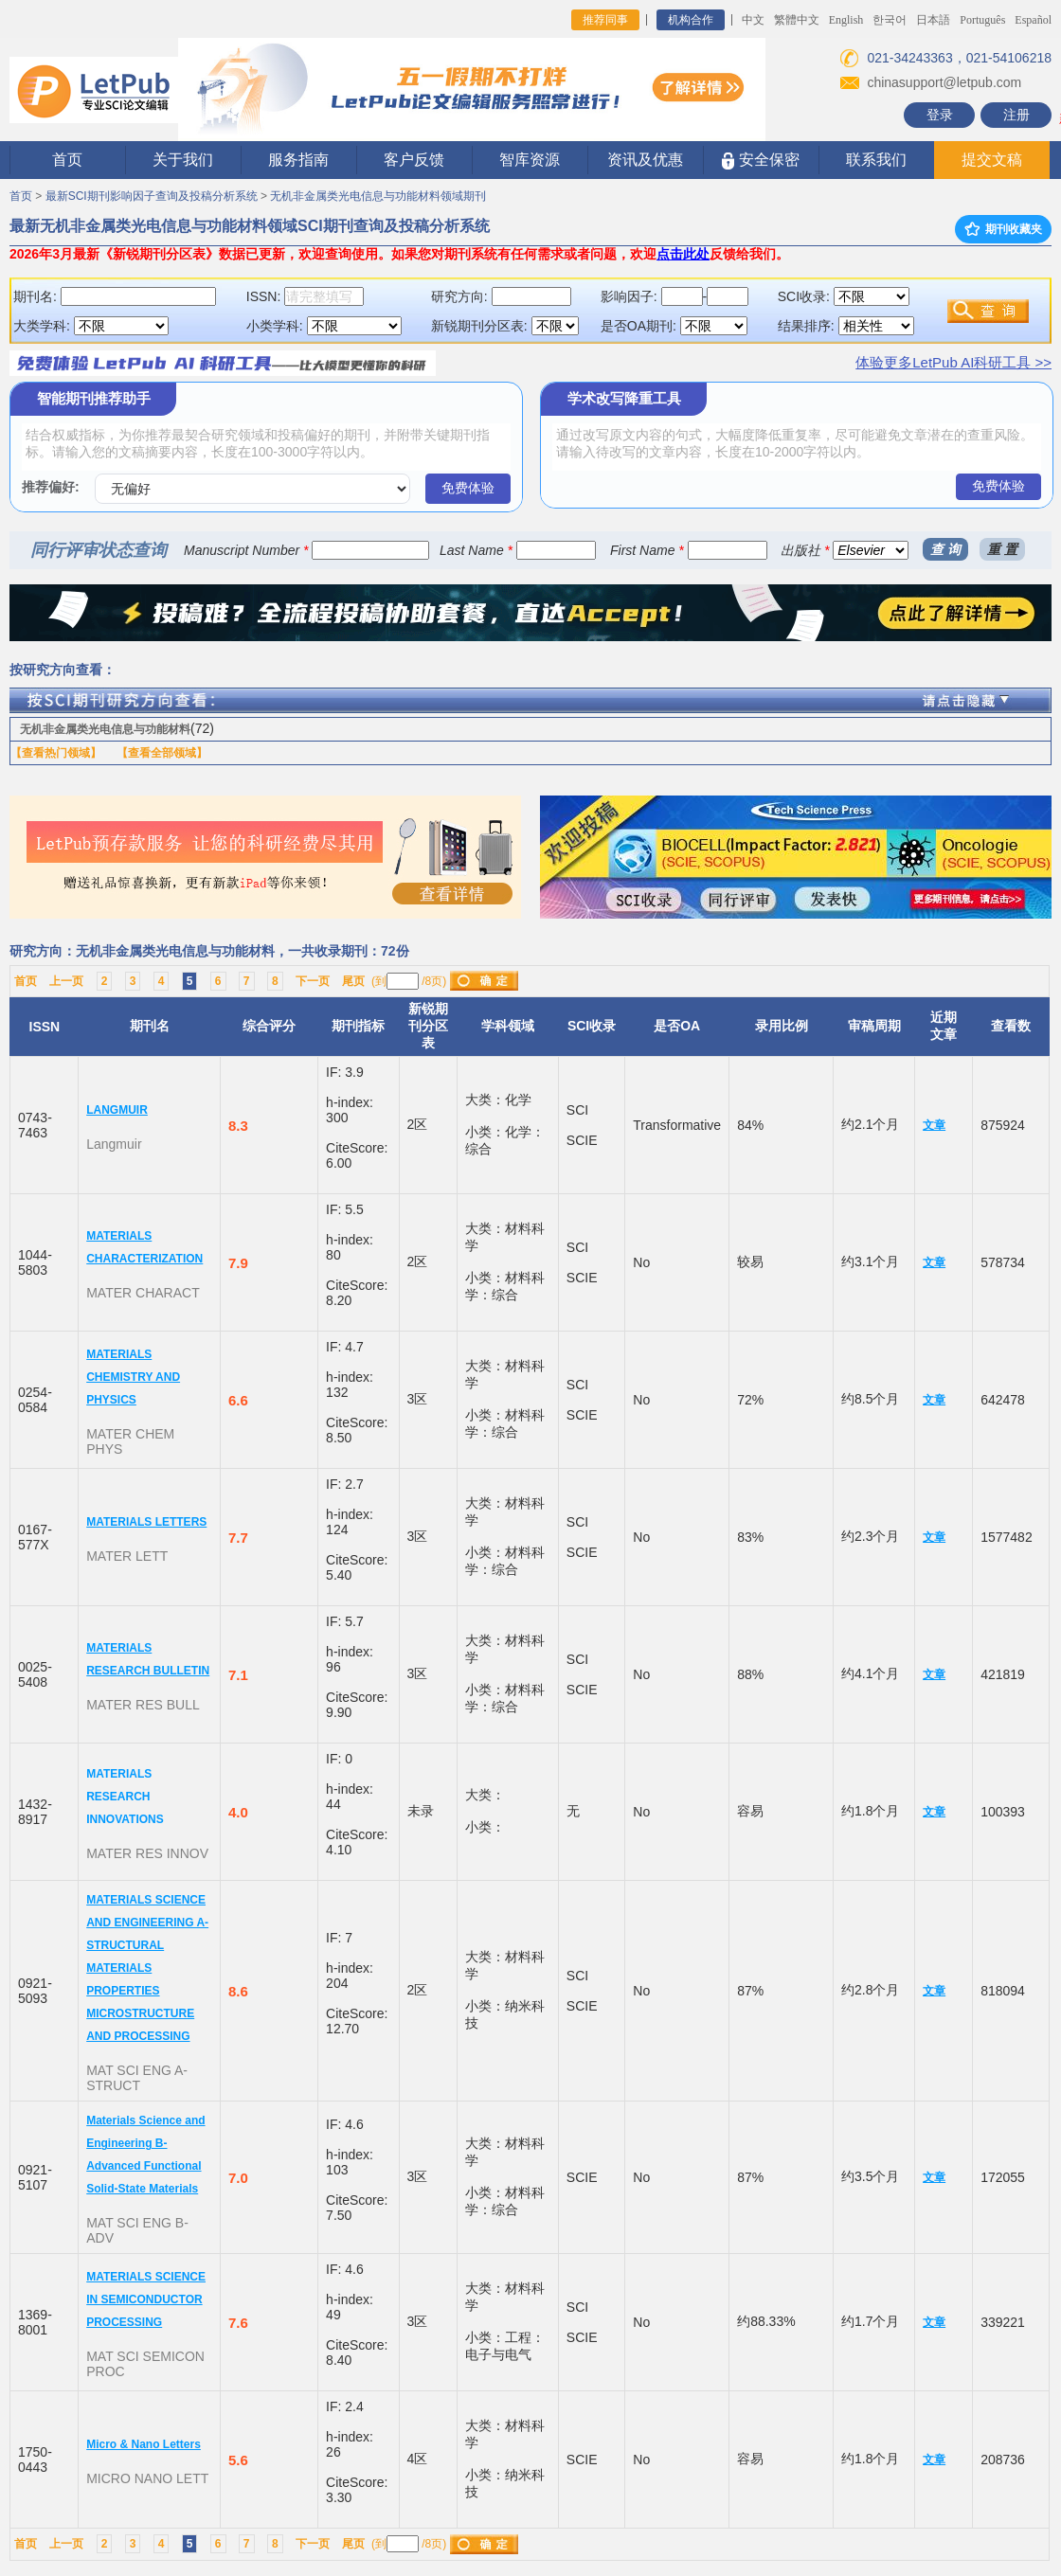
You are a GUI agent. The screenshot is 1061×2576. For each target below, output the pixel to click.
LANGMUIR (117, 1110)
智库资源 (529, 160)
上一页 (66, 981)
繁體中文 (796, 20)
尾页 (353, 981)
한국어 (889, 20)
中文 (753, 20)
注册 (1016, 114)
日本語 (933, 20)
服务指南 (298, 160)
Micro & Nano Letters (143, 2444)
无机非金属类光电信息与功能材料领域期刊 (378, 196)
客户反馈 (414, 160)
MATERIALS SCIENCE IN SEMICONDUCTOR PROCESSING (146, 2299)
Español (1033, 20)
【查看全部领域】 (162, 753)
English (846, 20)
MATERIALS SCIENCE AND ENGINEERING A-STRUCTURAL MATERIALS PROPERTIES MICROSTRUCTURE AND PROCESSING (147, 1968)
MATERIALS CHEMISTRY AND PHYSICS (133, 1377)
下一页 (313, 981)
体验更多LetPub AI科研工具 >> (953, 362)
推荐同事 (605, 20)
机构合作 (690, 20)
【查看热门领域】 (55, 753)
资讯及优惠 (645, 160)
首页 (67, 160)
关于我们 (183, 160)
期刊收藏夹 (1003, 229)
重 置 (1002, 549)
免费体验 (468, 487)
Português (982, 20)
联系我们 (876, 160)
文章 (934, 1125)
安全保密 (760, 161)
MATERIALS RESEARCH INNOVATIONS (125, 1796)
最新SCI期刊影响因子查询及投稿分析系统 (151, 196)
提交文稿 (992, 160)
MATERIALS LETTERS (146, 1522)
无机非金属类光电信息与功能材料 (105, 729)
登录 (939, 114)
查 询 (945, 549)
